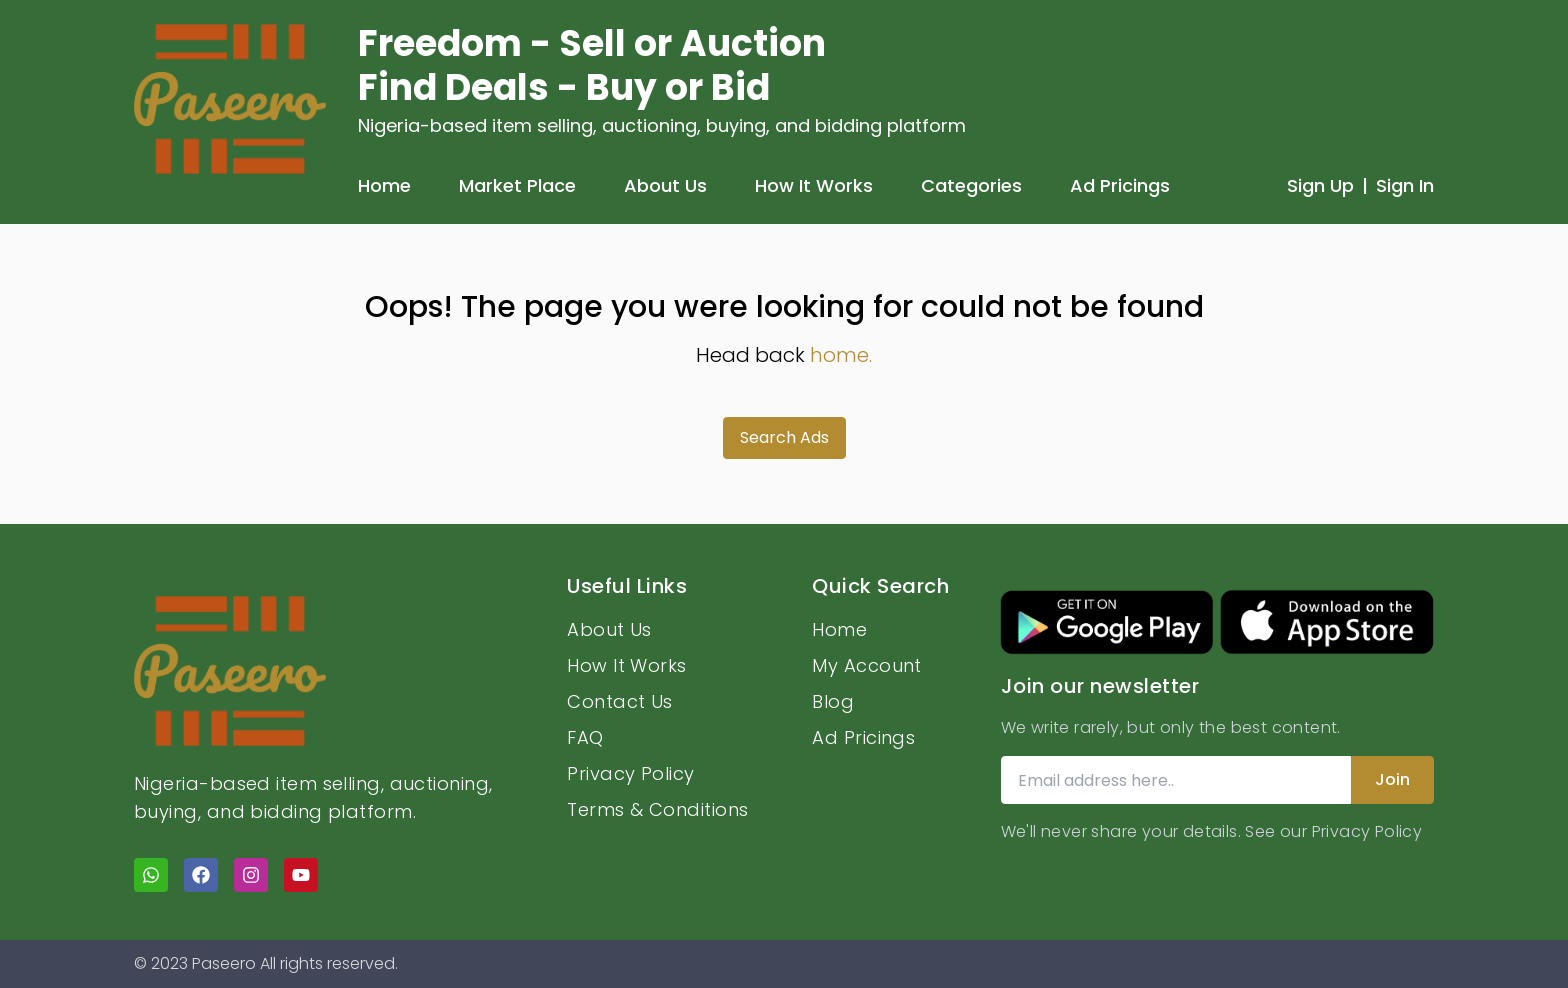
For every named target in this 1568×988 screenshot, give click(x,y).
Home (384, 185)
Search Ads (784, 437)
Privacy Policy (630, 773)
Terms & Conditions (657, 809)
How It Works (814, 185)
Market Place (517, 185)
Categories (971, 185)
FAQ (585, 737)
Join (1392, 779)
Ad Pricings (1120, 185)
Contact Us (620, 701)
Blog (833, 701)
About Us (665, 185)
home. (841, 355)
